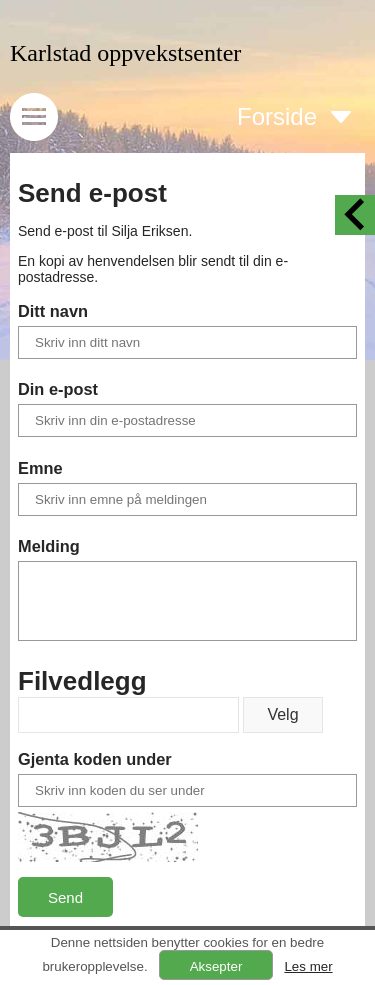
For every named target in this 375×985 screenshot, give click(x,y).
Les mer (308, 966)
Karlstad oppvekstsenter (125, 53)
